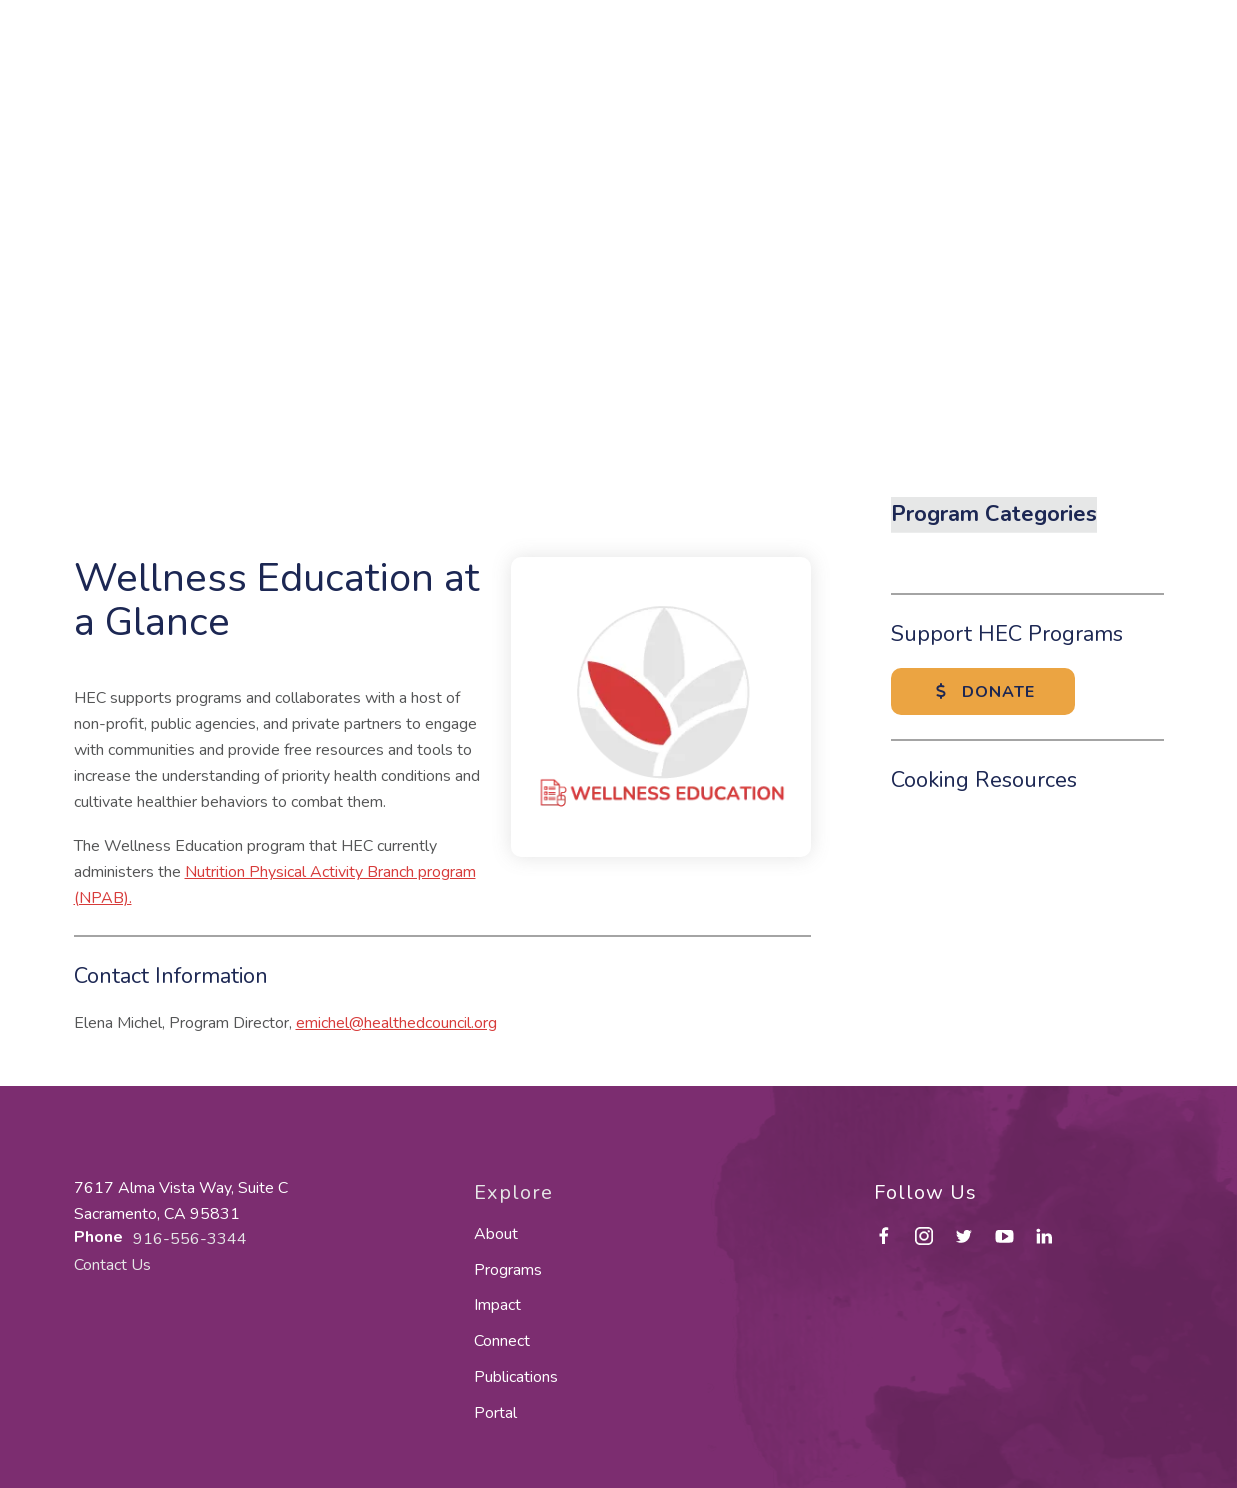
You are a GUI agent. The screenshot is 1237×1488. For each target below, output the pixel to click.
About (496, 1234)
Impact (497, 1305)
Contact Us (112, 1265)
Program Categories (994, 514)
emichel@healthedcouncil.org (396, 1023)
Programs (508, 1270)
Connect (502, 1341)
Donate (983, 692)
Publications (516, 1377)
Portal (495, 1413)
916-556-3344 (190, 1239)
